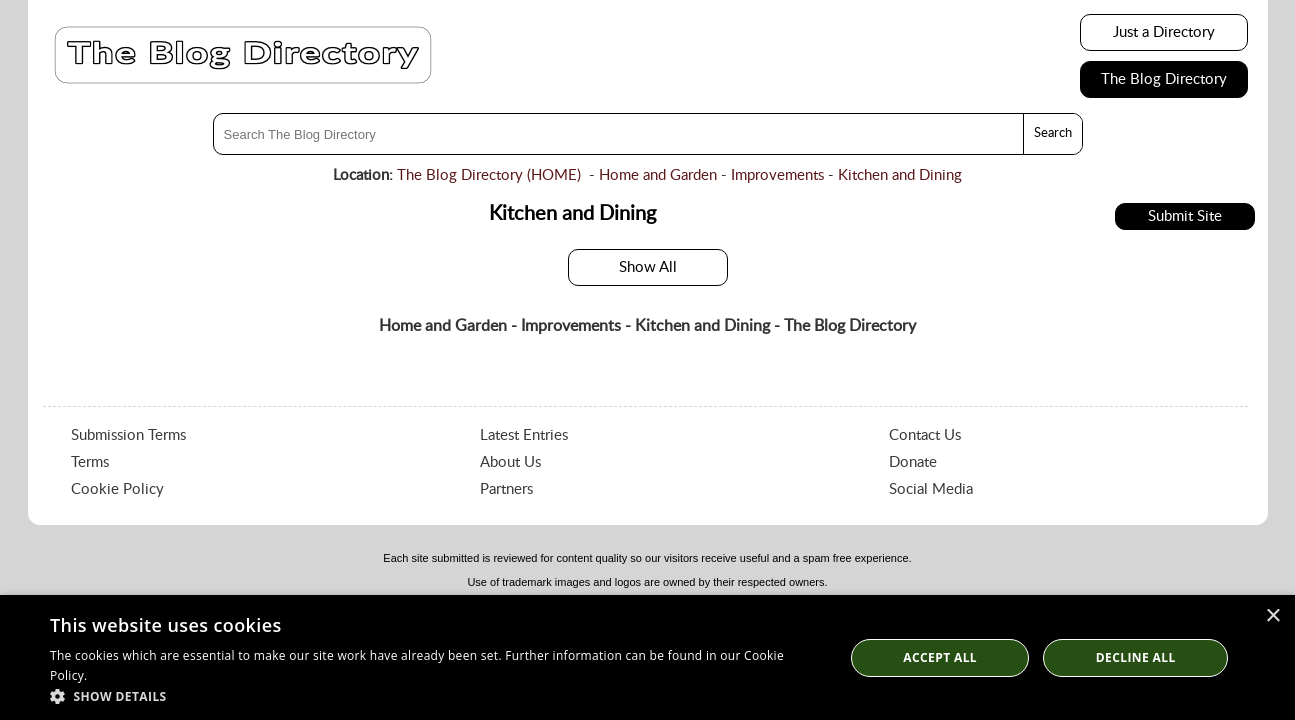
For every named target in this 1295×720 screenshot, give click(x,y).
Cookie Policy (117, 489)
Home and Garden (658, 175)
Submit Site (1185, 216)
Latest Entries (524, 435)
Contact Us (925, 435)
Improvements (777, 175)
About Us (510, 462)
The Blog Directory (1164, 79)
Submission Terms (128, 435)
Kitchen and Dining (900, 175)
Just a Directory (1164, 32)
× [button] (1272, 616)
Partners (506, 489)
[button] (435, 695)
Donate (913, 462)
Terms (90, 462)
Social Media (931, 489)
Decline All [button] (1136, 657)
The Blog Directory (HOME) (489, 175)
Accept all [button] (940, 657)
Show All (648, 267)
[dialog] (647, 657)
